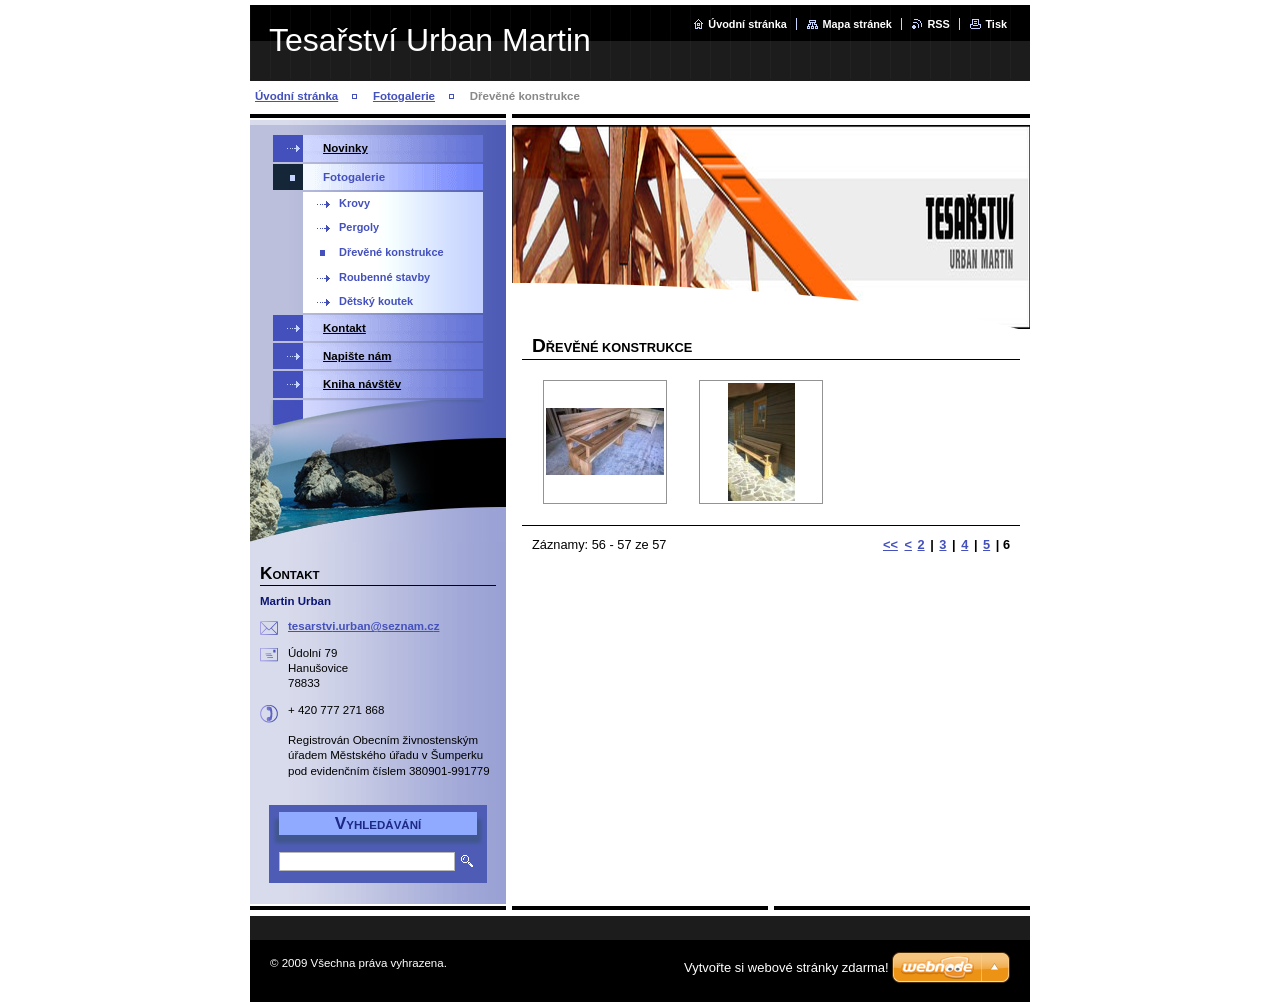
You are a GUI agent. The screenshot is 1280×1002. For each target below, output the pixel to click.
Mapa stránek (857, 24)
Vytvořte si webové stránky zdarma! (786, 967)
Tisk (996, 24)
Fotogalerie (404, 96)
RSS (938, 24)
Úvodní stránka (747, 24)
